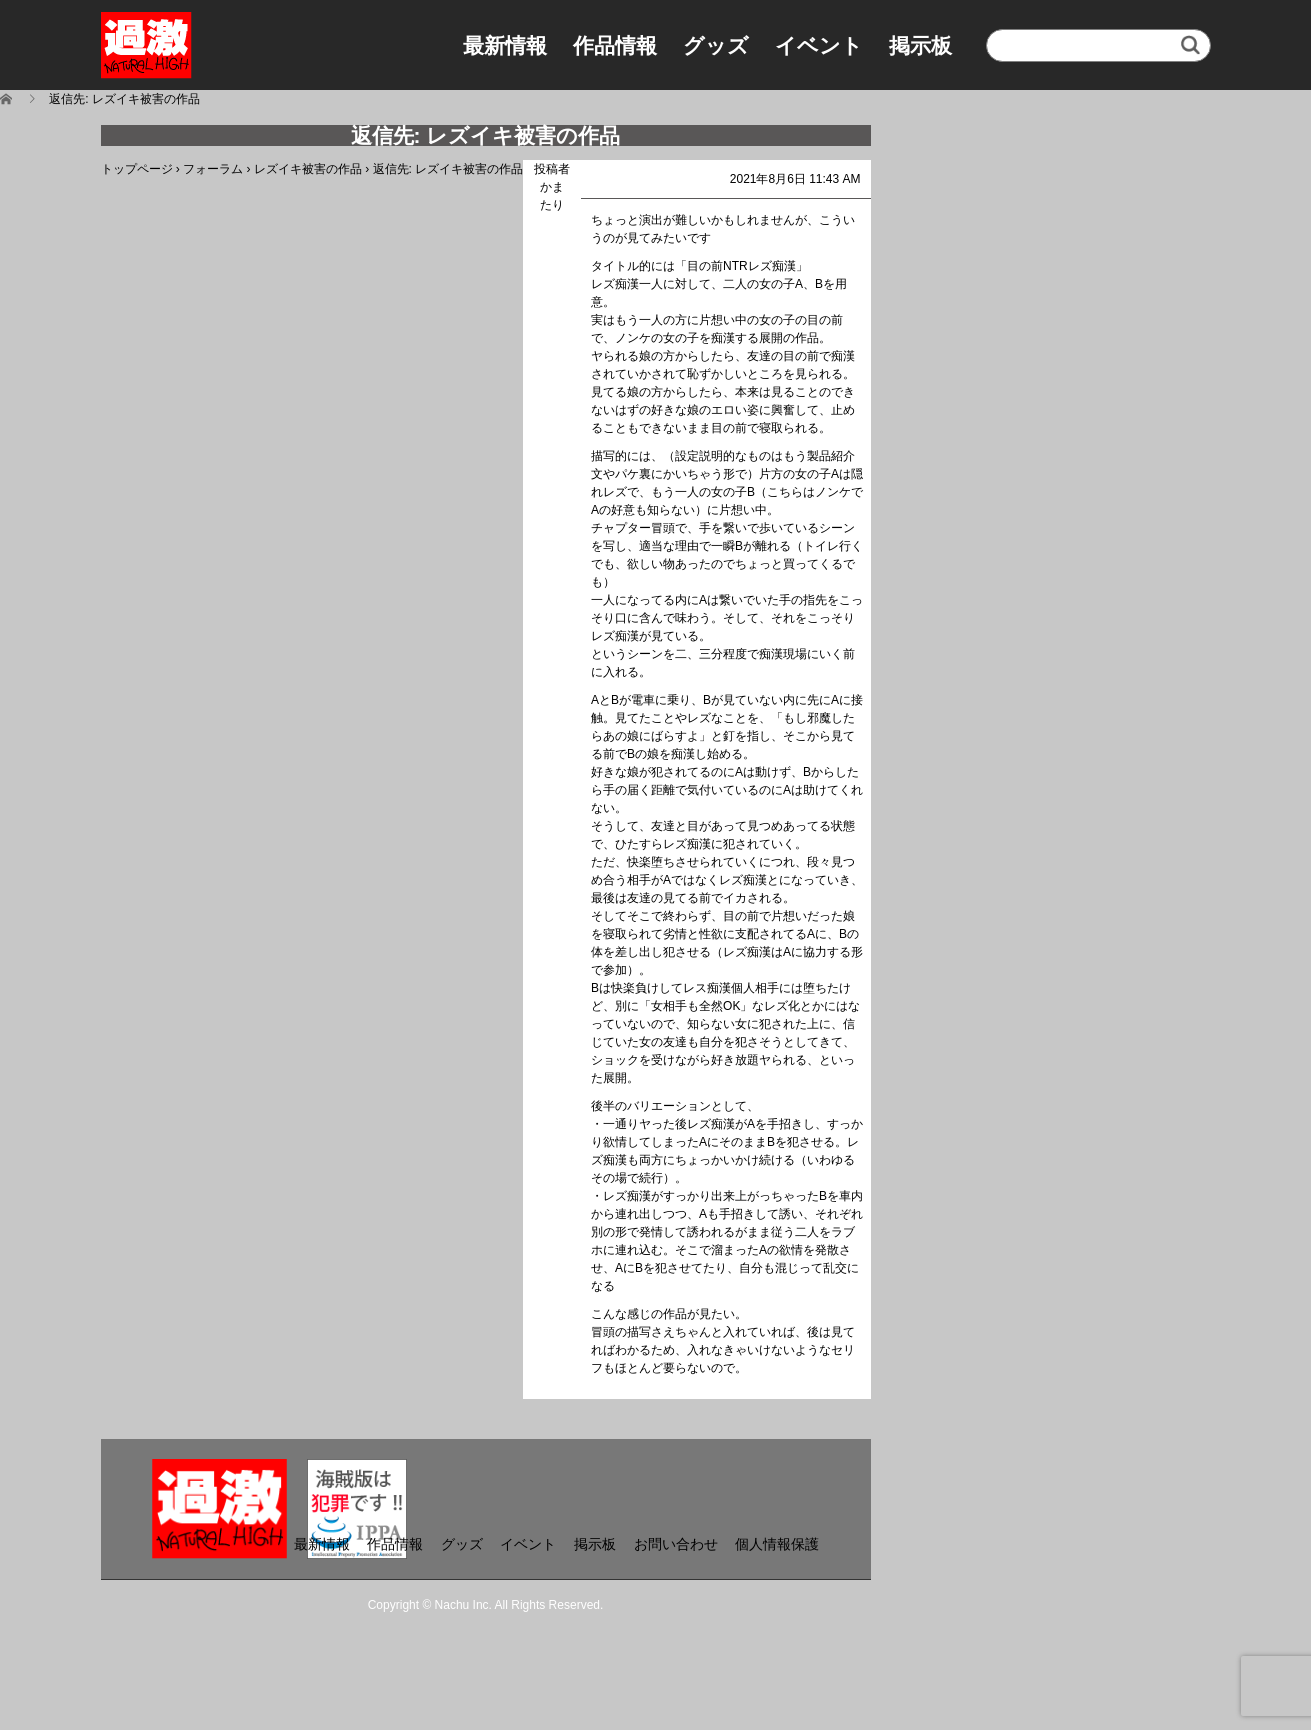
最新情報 (505, 45)
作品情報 (615, 45)
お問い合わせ (676, 1544)
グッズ (716, 45)
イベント (819, 45)
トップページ (137, 169)
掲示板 (920, 45)
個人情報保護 (777, 1544)
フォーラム (213, 169)
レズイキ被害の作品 (308, 169)
